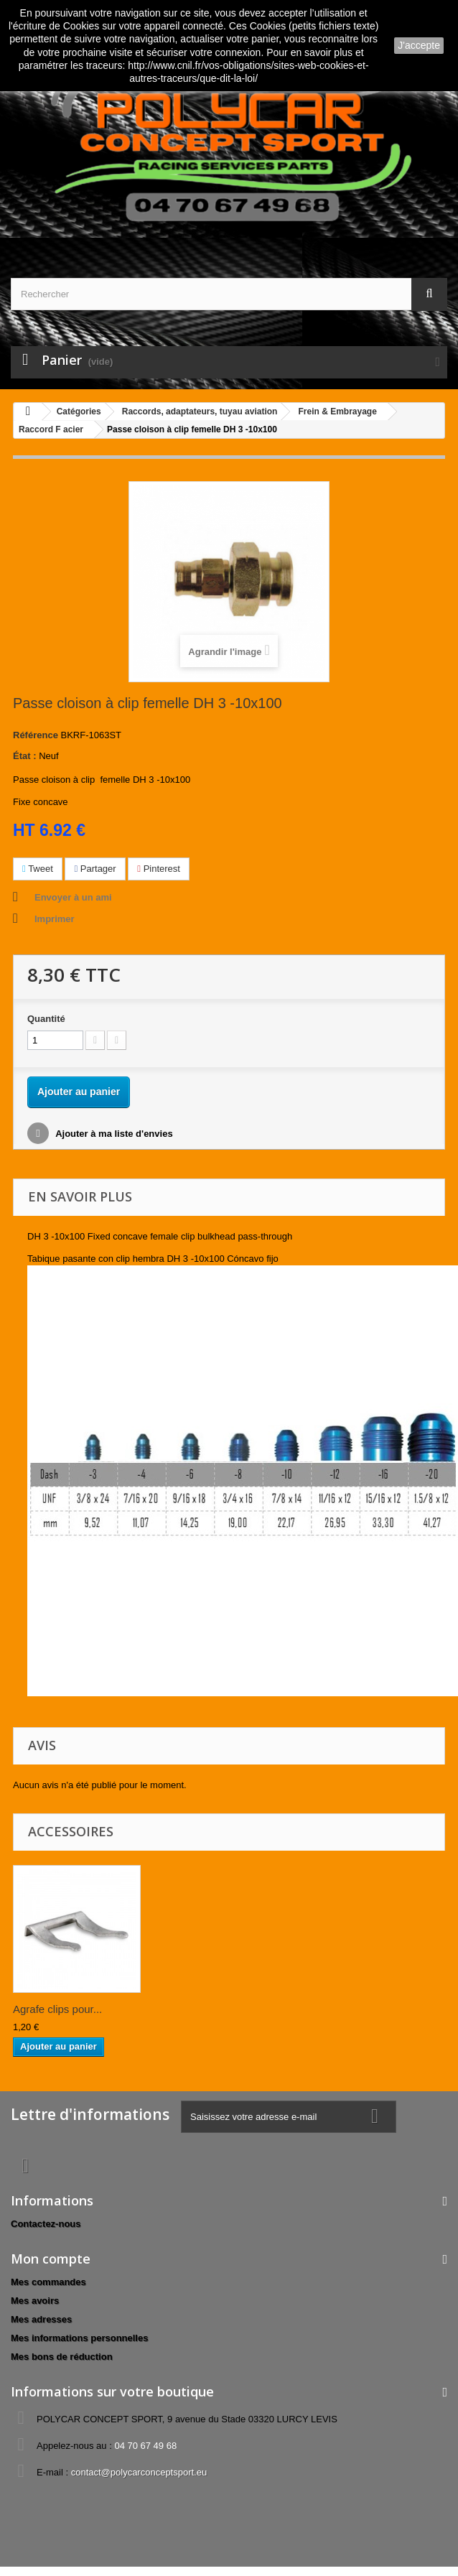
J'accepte (419, 45)
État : (25, 755)
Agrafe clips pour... (57, 2009)
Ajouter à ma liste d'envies (113, 1133)
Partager (95, 868)
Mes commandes (48, 2282)
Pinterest (158, 868)
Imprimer (54, 918)
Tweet (37, 868)
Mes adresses (41, 2319)
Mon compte (50, 2258)
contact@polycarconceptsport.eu (139, 2472)
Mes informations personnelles (79, 2338)
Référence (35, 735)
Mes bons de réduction (62, 2356)
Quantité (46, 1018)
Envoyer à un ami (73, 897)
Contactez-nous (46, 2223)
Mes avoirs (35, 2300)
